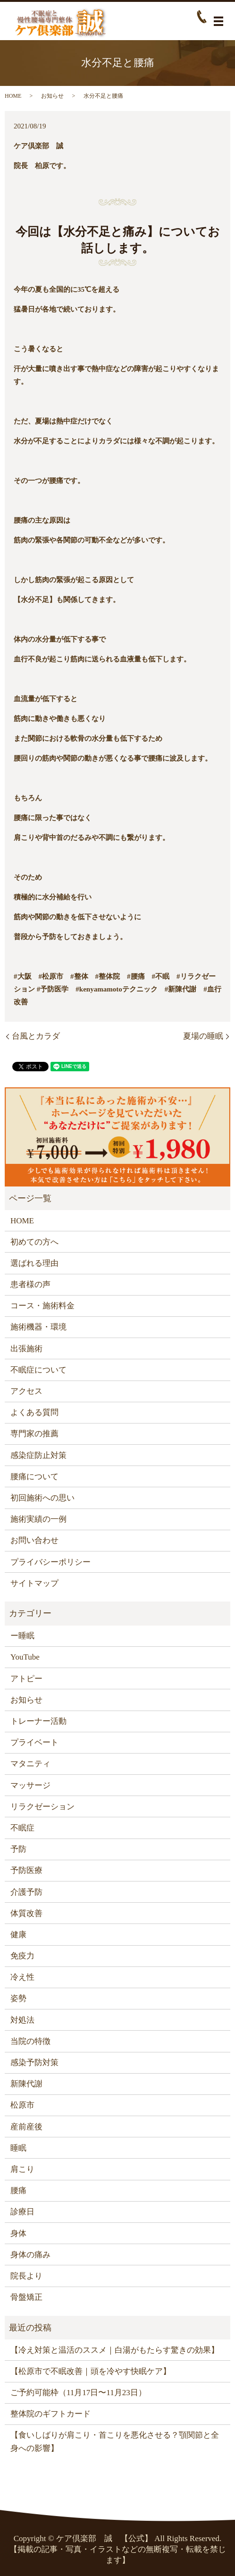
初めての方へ (34, 1241)
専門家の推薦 (34, 1433)
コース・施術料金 (42, 1305)
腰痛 (18, 2190)
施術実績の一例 (38, 1519)
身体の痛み (30, 2254)
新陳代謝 (26, 2083)
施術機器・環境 (38, 1326)
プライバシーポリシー (50, 1562)
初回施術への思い (42, 1497)
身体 (18, 2233)
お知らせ (52, 96)
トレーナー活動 (38, 1721)
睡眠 (18, 2148)
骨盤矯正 (26, 2297)
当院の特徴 (30, 2041)
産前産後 (26, 2126)
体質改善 (26, 1913)
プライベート (34, 1742)
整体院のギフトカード (50, 2413)
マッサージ (30, 1785)
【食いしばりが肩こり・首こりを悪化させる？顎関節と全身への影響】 (114, 2441)
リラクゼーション (42, 1806)
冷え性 (22, 1977)
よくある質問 (34, 1412)
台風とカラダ (36, 1036)
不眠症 (22, 1827)
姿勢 (18, 1998)
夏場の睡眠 (203, 1036)
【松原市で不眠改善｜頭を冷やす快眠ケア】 (90, 2371)
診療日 (22, 2211)
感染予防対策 (34, 2062)
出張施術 (26, 1348)
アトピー (26, 1678)
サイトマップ (34, 1583)
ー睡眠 (22, 1635)
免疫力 (22, 1955)
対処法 (22, 2020)
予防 (18, 1849)
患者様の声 (30, 1284)
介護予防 (26, 1892)
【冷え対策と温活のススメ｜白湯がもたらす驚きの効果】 (114, 2350)
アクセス (26, 1391)
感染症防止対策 (38, 1455)
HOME (13, 96)
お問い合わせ (34, 1540)
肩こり (22, 2169)
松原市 (22, 2105)
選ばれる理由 (34, 1263)
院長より (26, 2275)
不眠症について (38, 1369)
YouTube (25, 1656)
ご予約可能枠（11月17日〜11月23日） (78, 2392)
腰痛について (34, 1476)
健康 (18, 1934)
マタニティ (30, 1763)
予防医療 (26, 1870)
